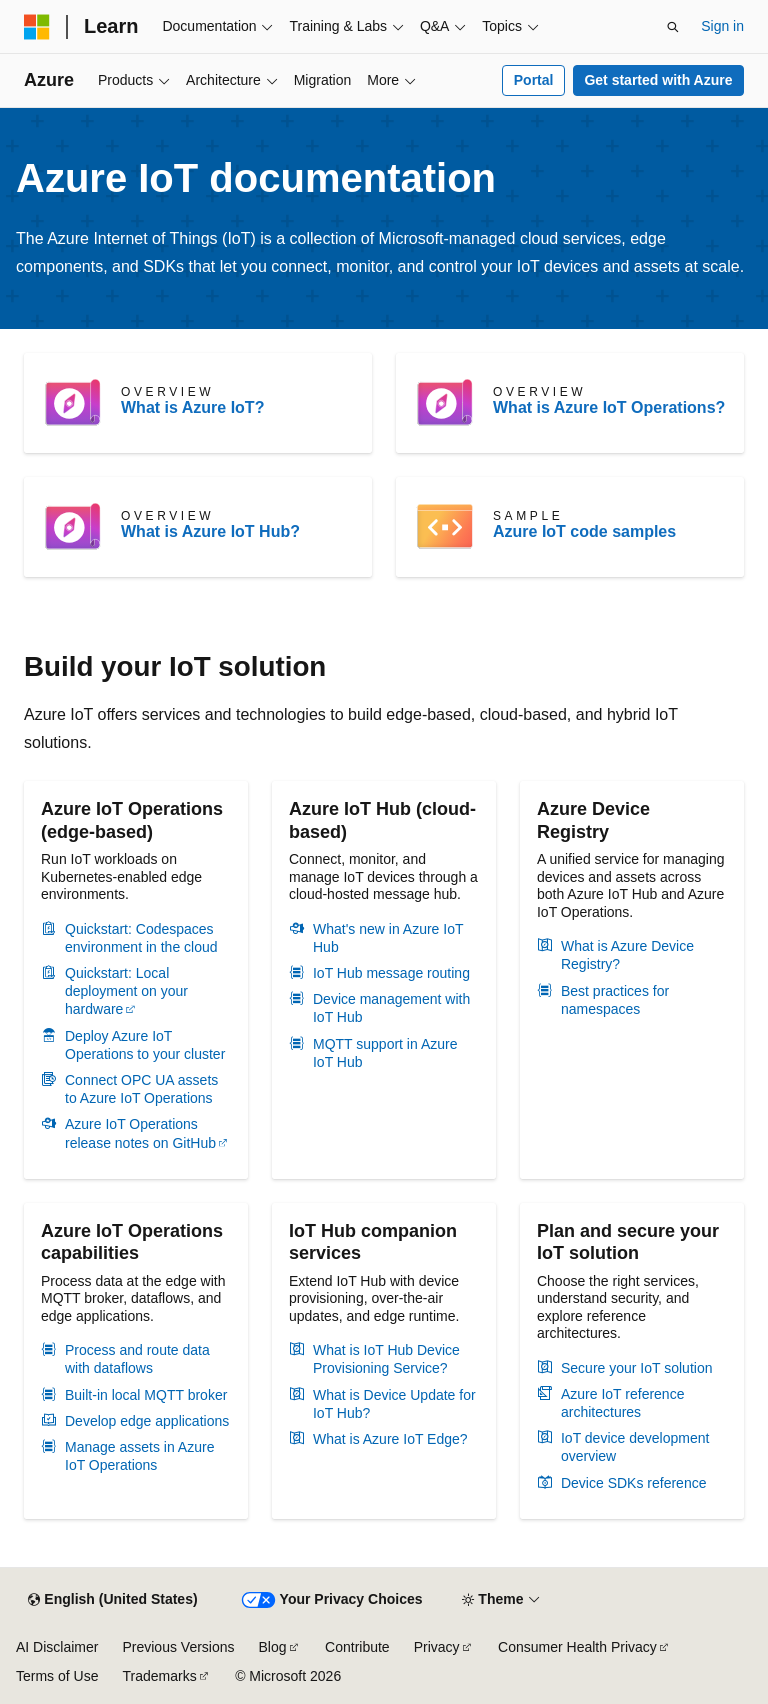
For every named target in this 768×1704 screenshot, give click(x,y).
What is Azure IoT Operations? (609, 407)
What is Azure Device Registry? (627, 955)
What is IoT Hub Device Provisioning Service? (386, 1359)
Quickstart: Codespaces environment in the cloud (141, 938)
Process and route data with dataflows (137, 1359)
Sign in (722, 26)
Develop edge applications (147, 1421)
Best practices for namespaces (615, 1000)
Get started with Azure (658, 80)
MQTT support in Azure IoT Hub (385, 1053)
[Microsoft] (37, 27)
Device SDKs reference (634, 1483)
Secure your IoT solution (637, 1368)
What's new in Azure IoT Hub (388, 938)
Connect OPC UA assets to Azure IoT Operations (141, 1089)
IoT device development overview (635, 1447)
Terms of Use (57, 1676)
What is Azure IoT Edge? (390, 1439)
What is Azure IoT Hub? (210, 531)
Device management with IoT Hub (391, 1008)
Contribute (357, 1647)
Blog (273, 1647)
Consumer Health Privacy (577, 1647)
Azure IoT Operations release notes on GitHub (140, 1133)
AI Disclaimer (57, 1647)
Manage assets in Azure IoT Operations (139, 1456)
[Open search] (673, 27)
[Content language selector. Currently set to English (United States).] (112, 1600)
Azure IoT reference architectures (622, 1403)
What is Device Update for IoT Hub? (394, 1404)
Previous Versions (178, 1647)
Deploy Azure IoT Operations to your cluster (145, 1045)
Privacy (437, 1647)
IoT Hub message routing (391, 973)
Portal (534, 80)
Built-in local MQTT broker (146, 1395)
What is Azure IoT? (192, 407)
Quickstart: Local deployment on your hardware (126, 991)
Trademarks (159, 1676)
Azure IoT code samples (584, 531)
